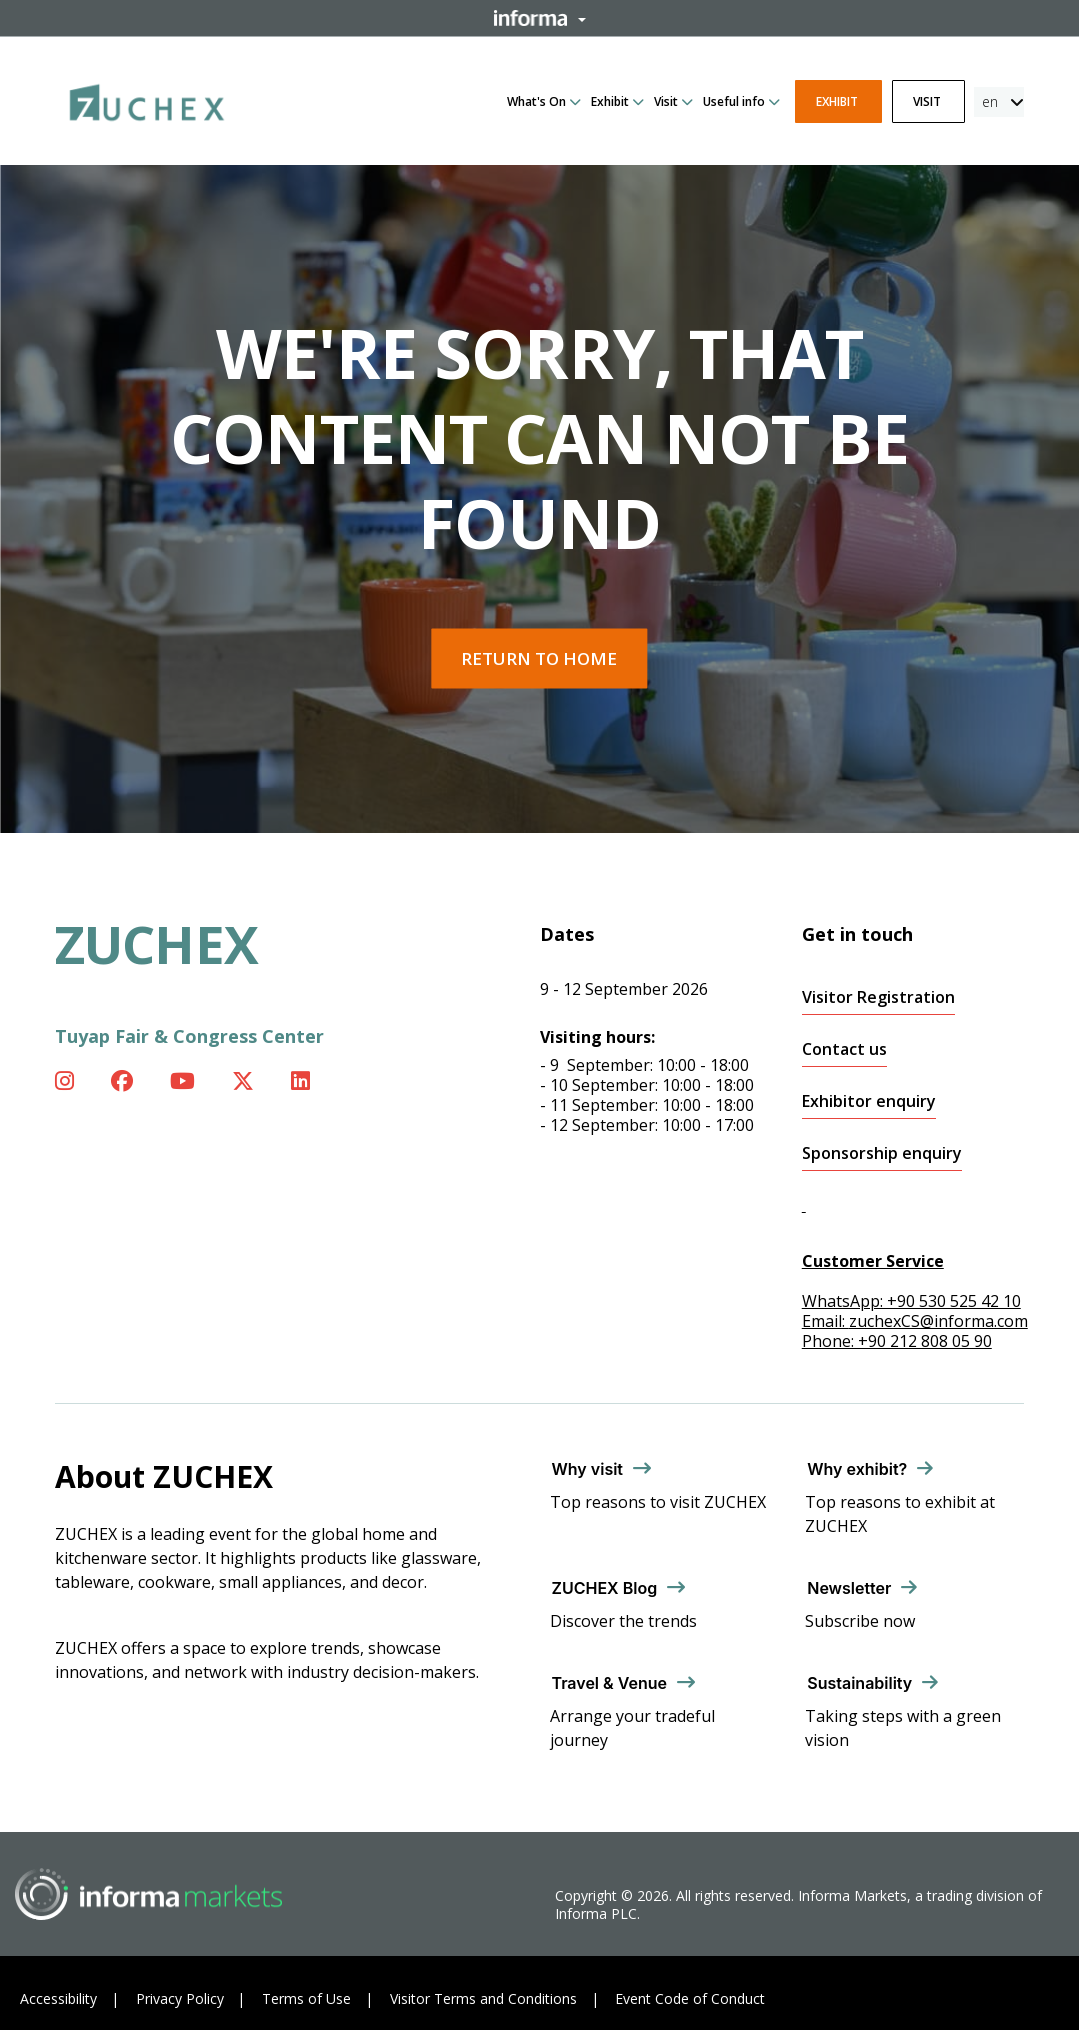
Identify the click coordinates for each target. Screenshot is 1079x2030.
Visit (666, 101)
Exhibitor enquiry (869, 1101)
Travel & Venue (609, 1683)
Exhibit (610, 101)
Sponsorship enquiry (882, 1153)
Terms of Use (306, 1998)
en (990, 101)
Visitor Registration (878, 997)
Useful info (734, 101)
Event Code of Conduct (690, 1998)
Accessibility (58, 1998)
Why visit (588, 1469)
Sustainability (859, 1683)
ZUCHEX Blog (605, 1588)
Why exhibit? (857, 1469)
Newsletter (849, 1588)
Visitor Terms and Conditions (483, 1998)
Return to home (539, 658)
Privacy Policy (180, 1998)
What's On (536, 101)
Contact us (844, 1049)
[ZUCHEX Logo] (147, 99)
